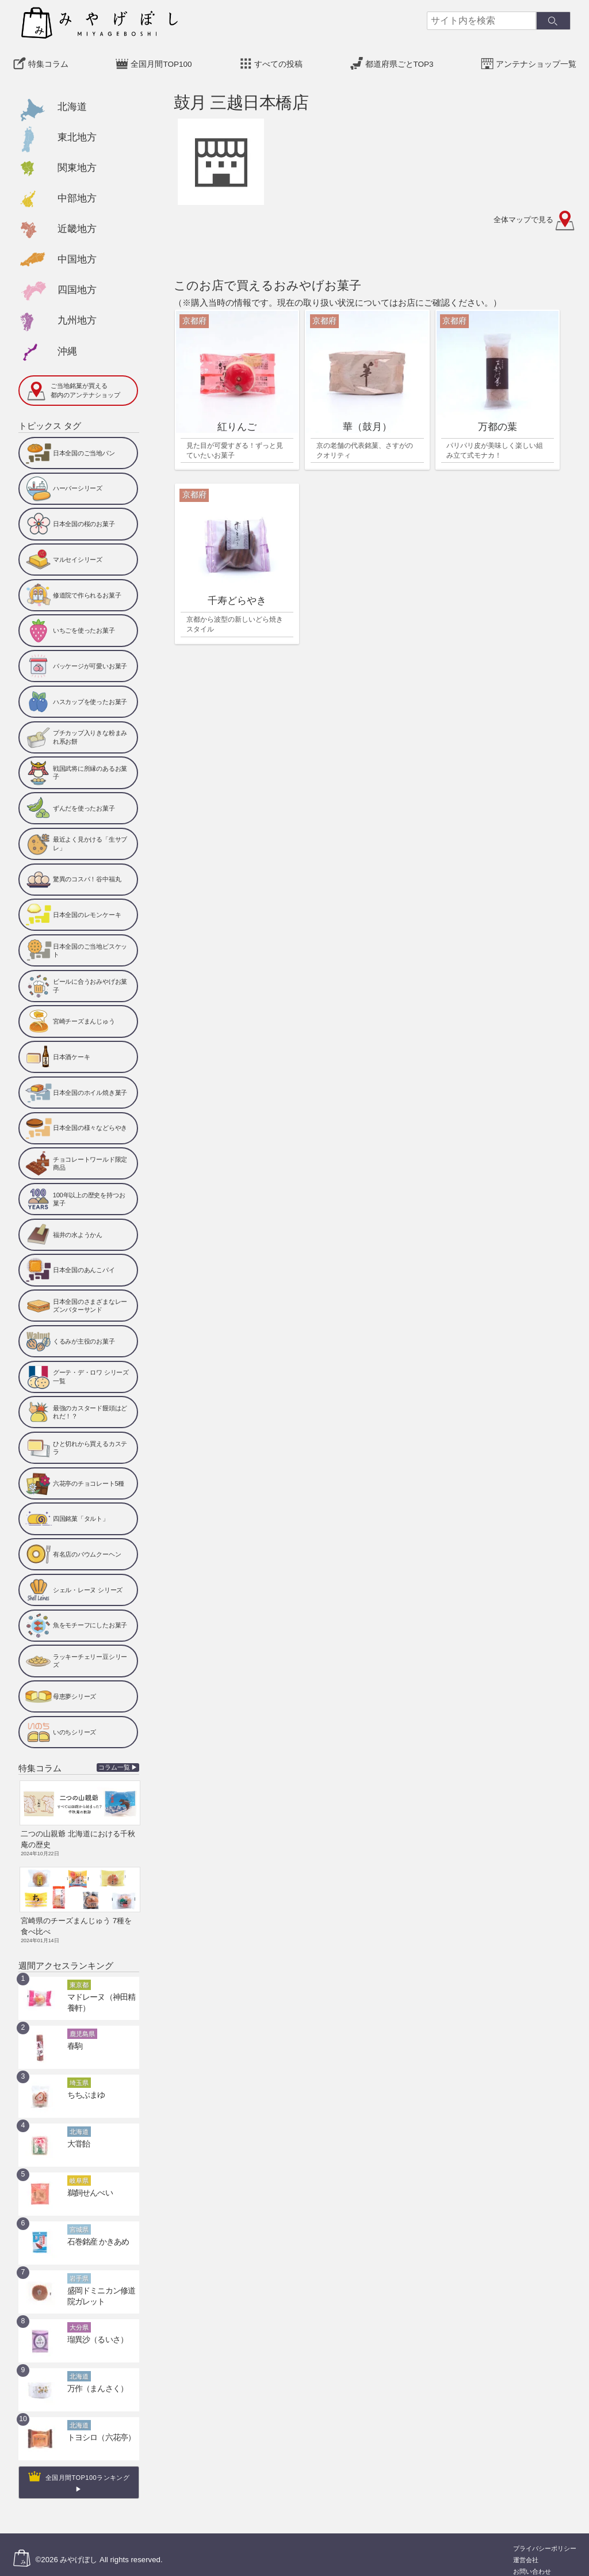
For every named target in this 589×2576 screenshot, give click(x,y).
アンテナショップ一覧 (536, 61)
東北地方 (77, 134)
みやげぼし (78, 2549)
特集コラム (48, 61)
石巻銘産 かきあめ (93, 2231)
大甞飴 (76, 2133)
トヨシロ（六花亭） (96, 2427)
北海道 (72, 103)
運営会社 (525, 2549)
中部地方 (77, 195)
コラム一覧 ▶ (118, 1764)
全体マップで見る (535, 217)
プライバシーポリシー (544, 2538)
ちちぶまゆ (83, 2084)
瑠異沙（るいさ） (92, 2329)
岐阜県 (79, 2170)
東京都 (79, 1974)
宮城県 (79, 2219)
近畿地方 (77, 225)
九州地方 (77, 317)
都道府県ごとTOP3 (399, 61)
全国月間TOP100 (161, 61)
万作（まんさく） (92, 2378)
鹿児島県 (82, 2023)
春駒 (73, 2035)
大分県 (79, 2317)
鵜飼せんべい (86, 2182)
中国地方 (77, 256)
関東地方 (77, 164)
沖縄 (67, 348)
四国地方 (77, 286)
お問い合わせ (532, 2560)
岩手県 (79, 2268)
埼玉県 (79, 2072)
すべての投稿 (278, 61)
